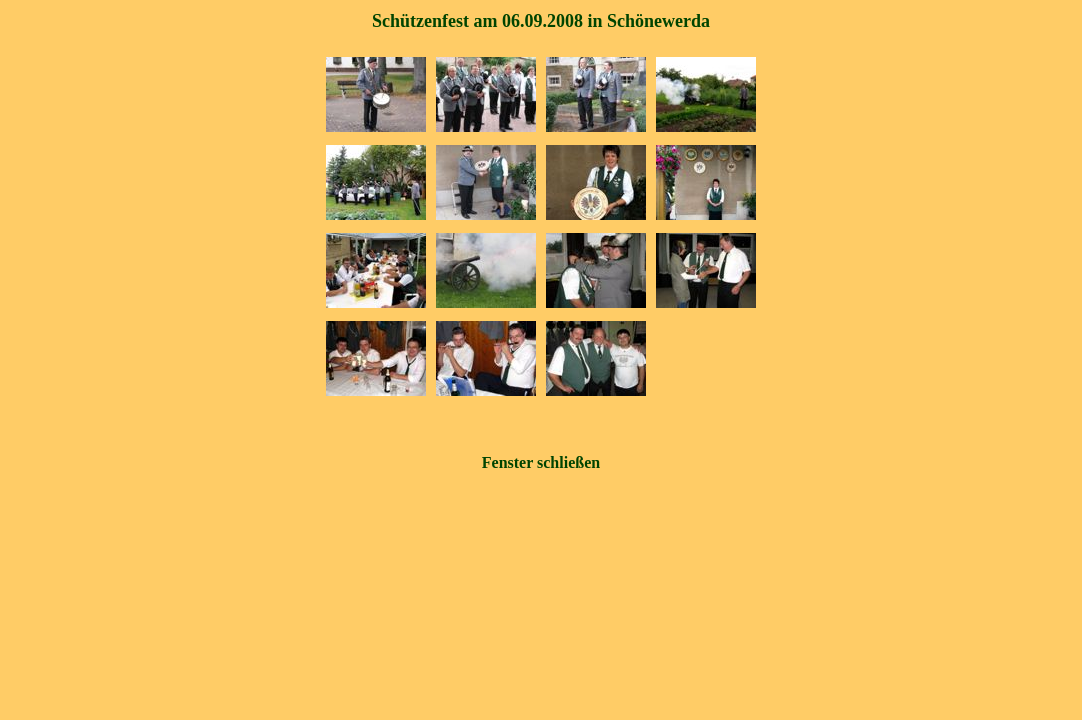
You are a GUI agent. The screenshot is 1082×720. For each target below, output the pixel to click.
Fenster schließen (541, 462)
